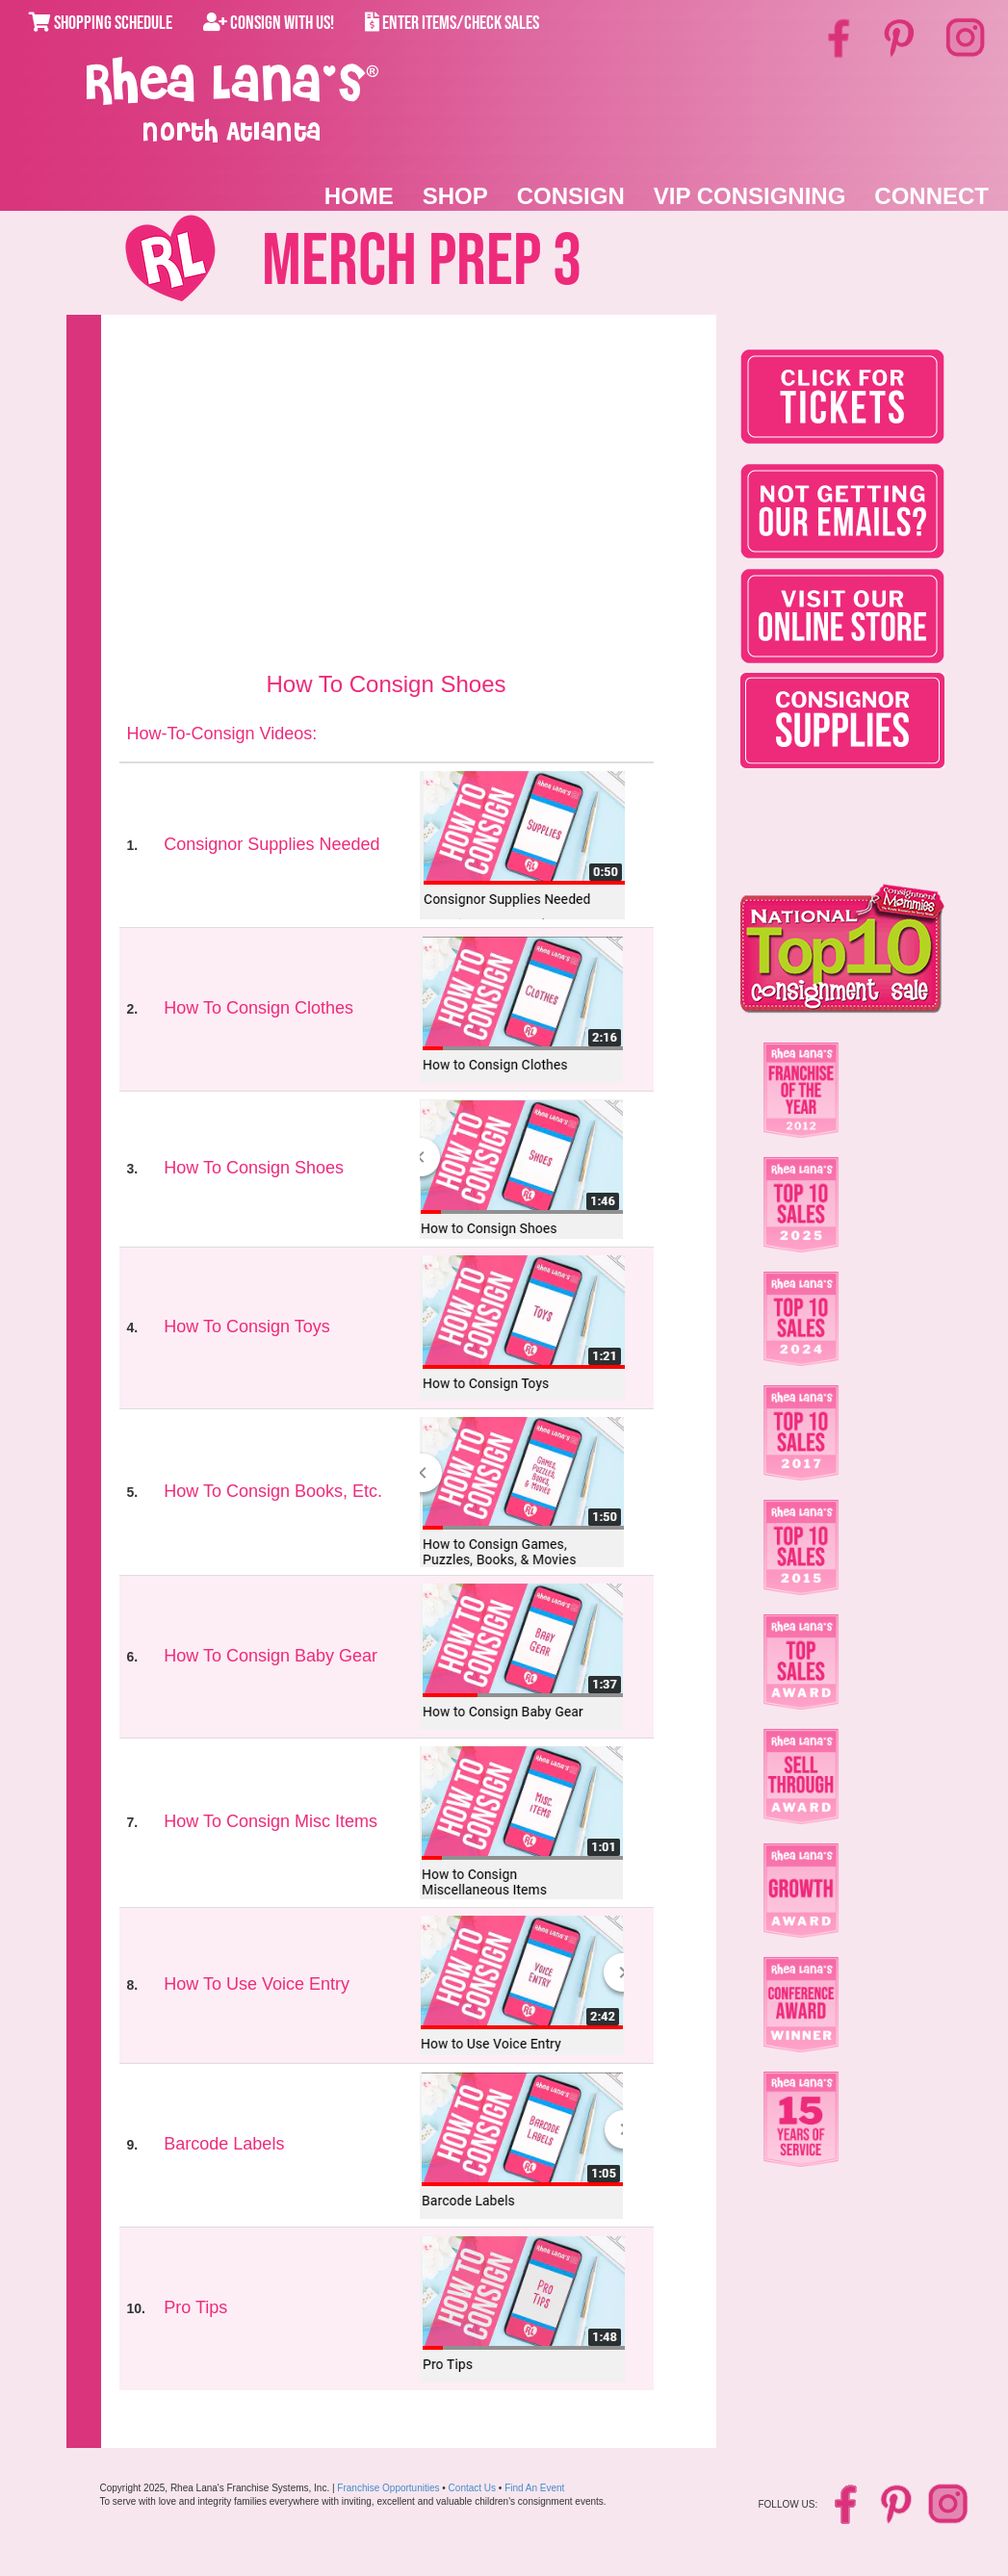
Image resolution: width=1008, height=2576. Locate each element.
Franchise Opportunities (388, 2488)
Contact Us (472, 2488)
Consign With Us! (268, 23)
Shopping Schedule (100, 23)
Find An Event (534, 2488)
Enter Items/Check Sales (452, 23)
